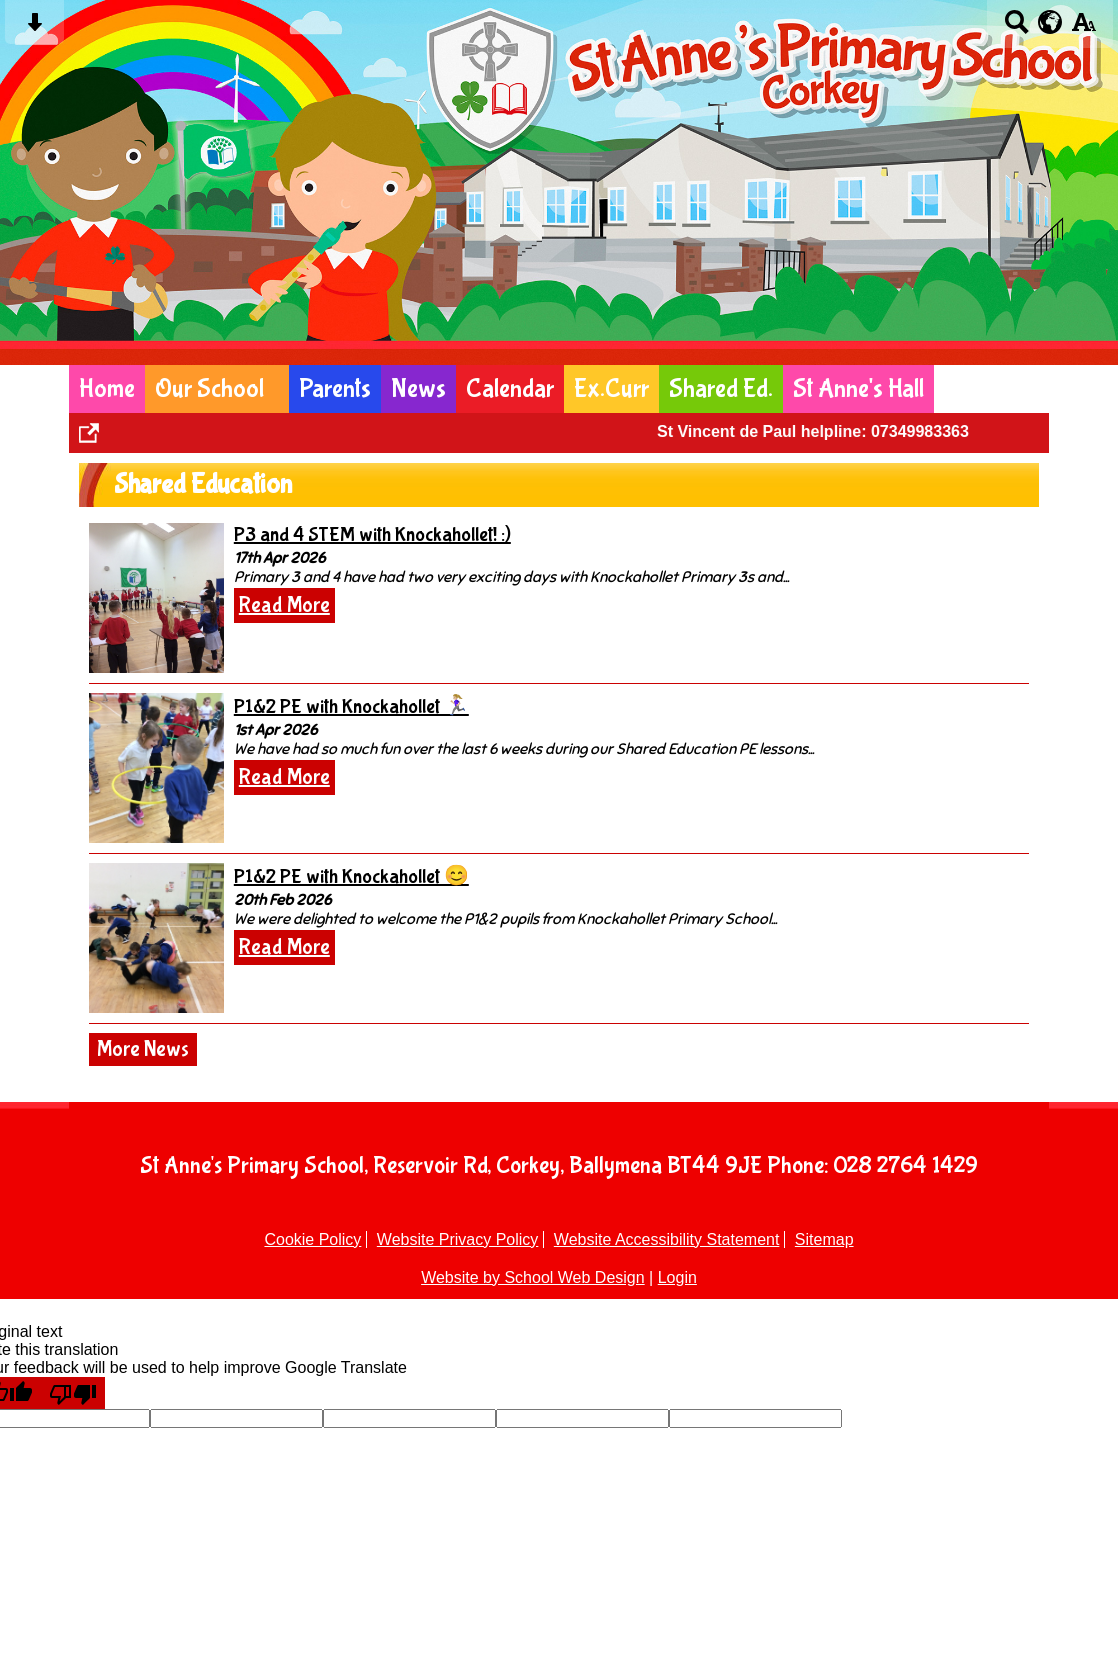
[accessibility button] (1083, 28)
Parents (335, 389)
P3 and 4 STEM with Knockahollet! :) (372, 534)
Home (107, 389)
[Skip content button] (34, 28)
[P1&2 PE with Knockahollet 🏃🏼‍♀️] (156, 768)
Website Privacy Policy (458, 1239)
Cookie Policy (312, 1239)
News (418, 389)
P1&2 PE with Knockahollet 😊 (351, 876)
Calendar (510, 389)
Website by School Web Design (533, 1277)
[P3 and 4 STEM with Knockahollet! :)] (156, 598)
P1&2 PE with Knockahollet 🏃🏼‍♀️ (351, 706)
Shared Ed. (721, 389)
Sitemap (824, 1239)
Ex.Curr (611, 389)
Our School (209, 389)
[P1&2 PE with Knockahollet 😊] (156, 938)
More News (143, 1049)
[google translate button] (1050, 22)
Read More (284, 605)
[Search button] (1016, 28)
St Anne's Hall (858, 389)
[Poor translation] (73, 1393)
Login (677, 1277)
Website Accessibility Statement (667, 1239)
